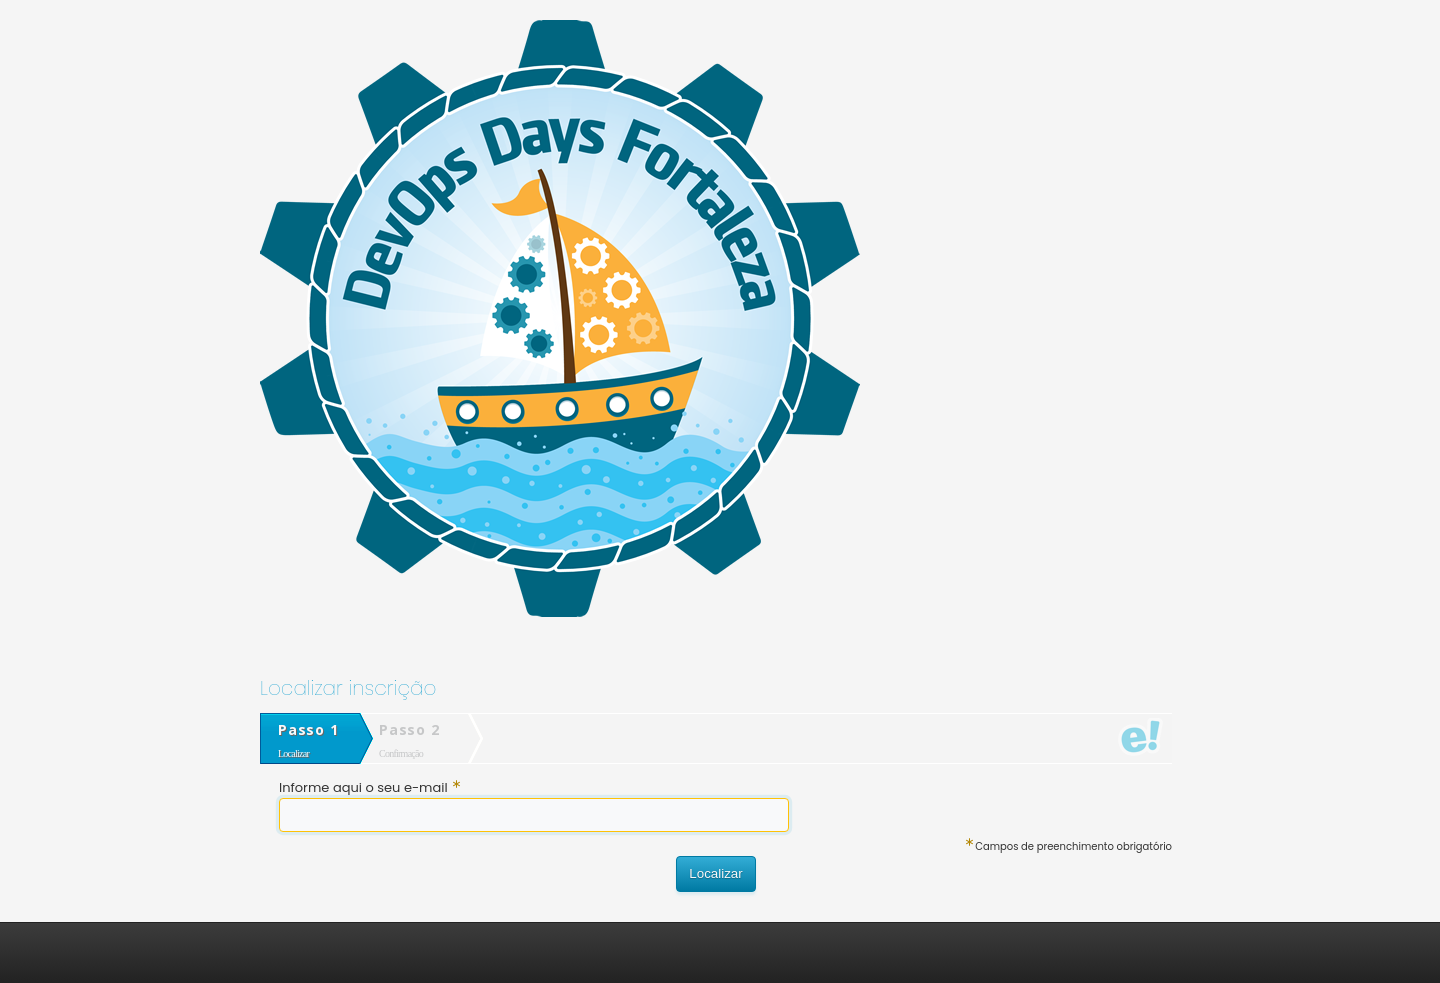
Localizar (715, 873)
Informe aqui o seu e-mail (369, 787)
